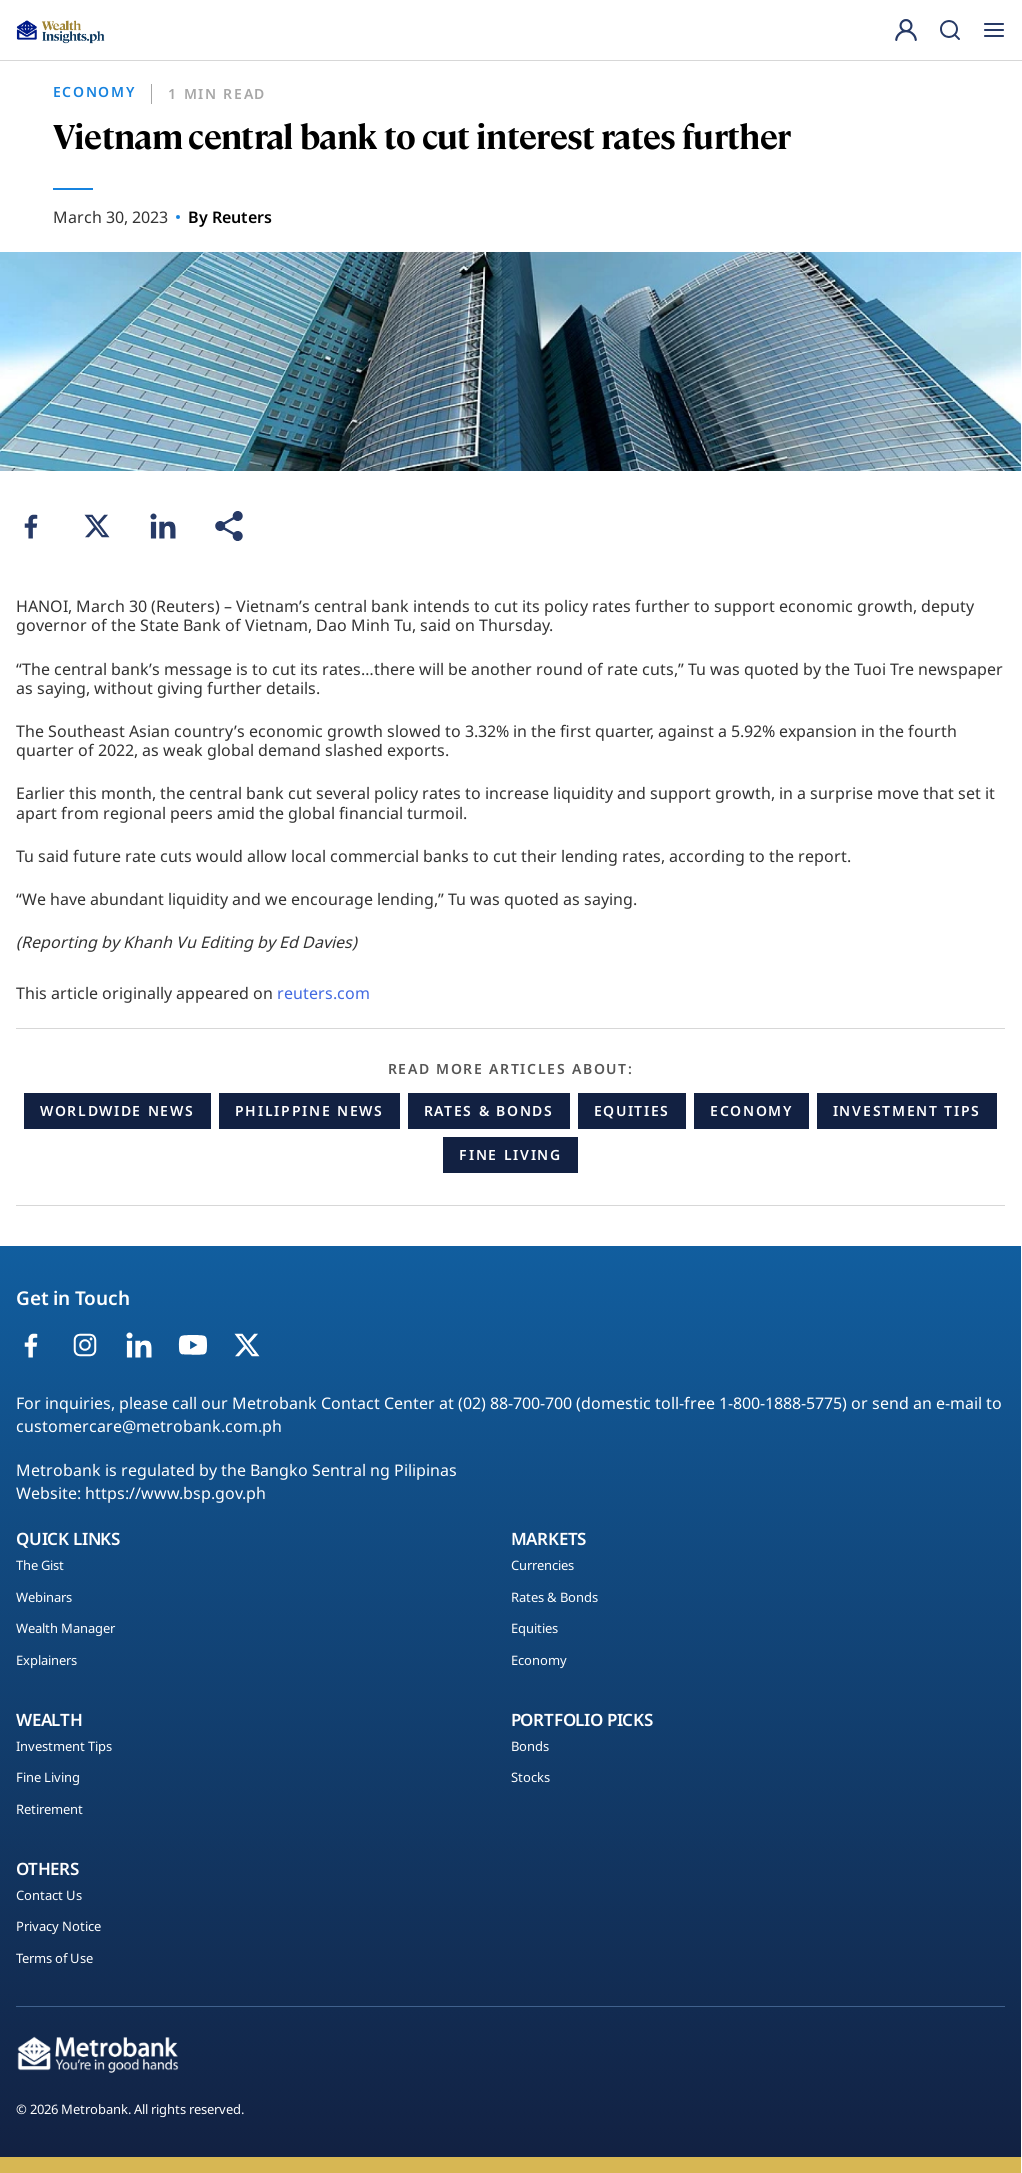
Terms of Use (54, 1959)
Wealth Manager (65, 1629)
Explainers (46, 1661)
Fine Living (510, 1154)
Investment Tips (907, 1110)
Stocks (530, 1778)
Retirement (49, 1810)
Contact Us (49, 1896)
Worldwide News (117, 1110)
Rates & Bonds (489, 1110)
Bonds (530, 1747)
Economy (751, 1110)
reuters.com (323, 993)
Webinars (44, 1598)
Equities (632, 1110)
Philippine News (309, 1110)
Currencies (542, 1566)
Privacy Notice (58, 1927)
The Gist (40, 1566)
